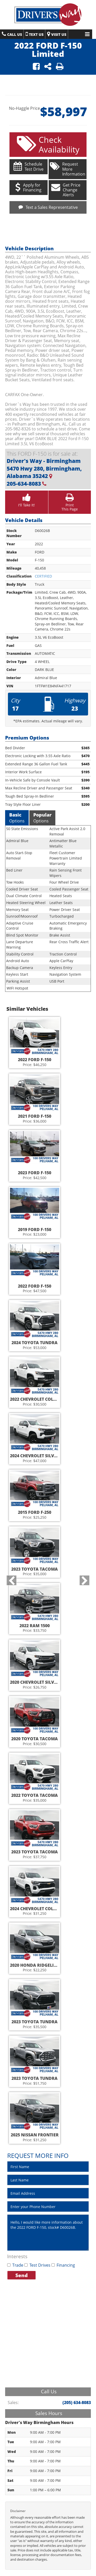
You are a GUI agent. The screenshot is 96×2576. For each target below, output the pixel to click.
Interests (17, 2256)
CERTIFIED (43, 576)
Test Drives (37, 2265)
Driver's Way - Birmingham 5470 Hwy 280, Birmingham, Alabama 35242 (44, 468)
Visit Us (56, 34)
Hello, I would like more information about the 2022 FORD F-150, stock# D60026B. (48, 2232)
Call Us (12, 34)
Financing (63, 2265)
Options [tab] (17, 818)
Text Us (35, 34)
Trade (15, 2265)
